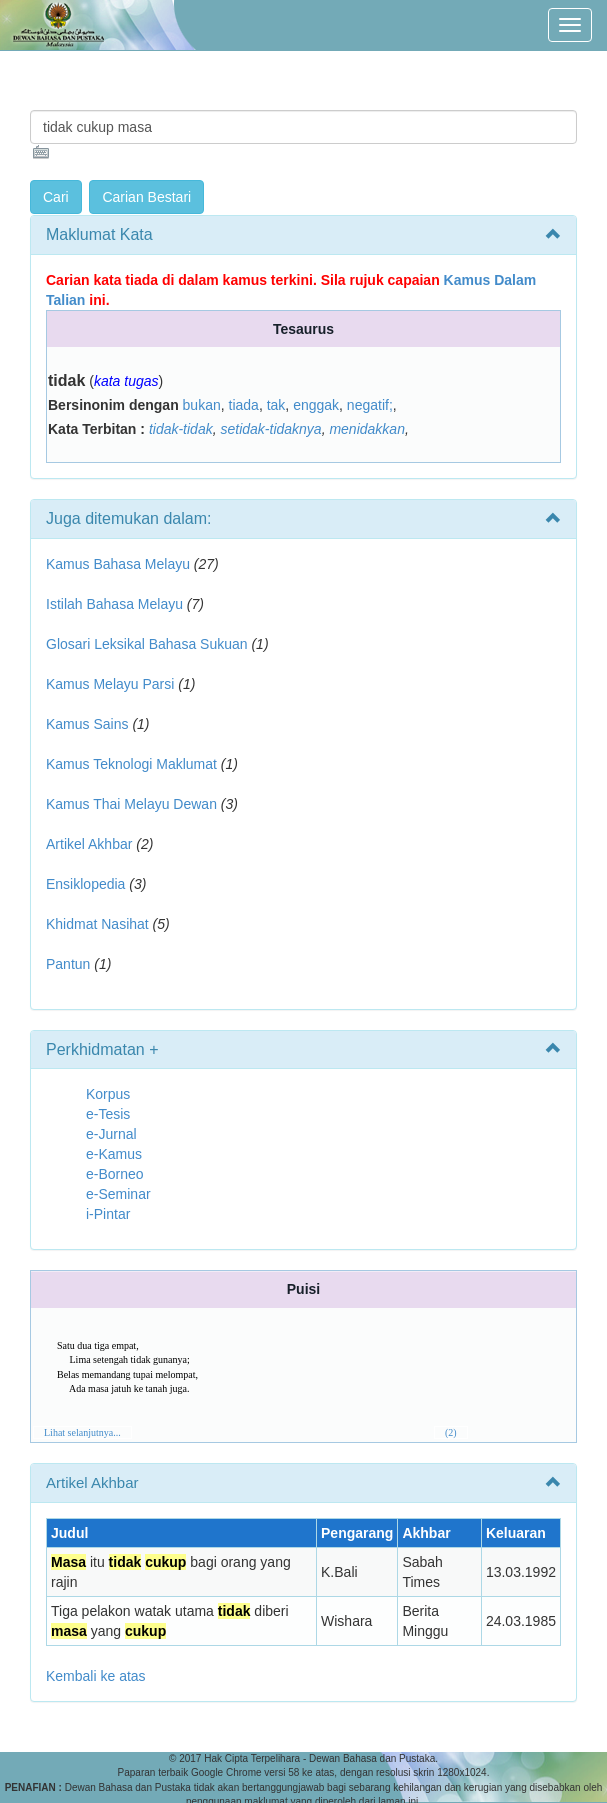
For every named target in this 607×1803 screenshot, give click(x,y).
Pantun (68, 964)
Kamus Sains (87, 724)
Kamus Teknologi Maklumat (131, 764)
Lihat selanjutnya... (82, 1432)
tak (276, 405)
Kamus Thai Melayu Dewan (131, 804)
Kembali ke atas (96, 1676)
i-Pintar (108, 1214)
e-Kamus (114, 1154)
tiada (244, 405)
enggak (316, 405)
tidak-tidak (181, 429)
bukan (202, 405)
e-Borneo (115, 1174)
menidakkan (367, 429)
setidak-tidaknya (270, 429)
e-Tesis (108, 1114)
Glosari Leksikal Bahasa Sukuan (147, 644)
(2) (451, 1432)
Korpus (108, 1094)
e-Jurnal (111, 1134)
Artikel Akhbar (89, 844)
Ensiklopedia (85, 884)
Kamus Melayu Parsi (110, 684)
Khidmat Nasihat (97, 924)
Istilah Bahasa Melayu (114, 604)
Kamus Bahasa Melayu (120, 564)
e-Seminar (118, 1194)
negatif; (370, 405)
